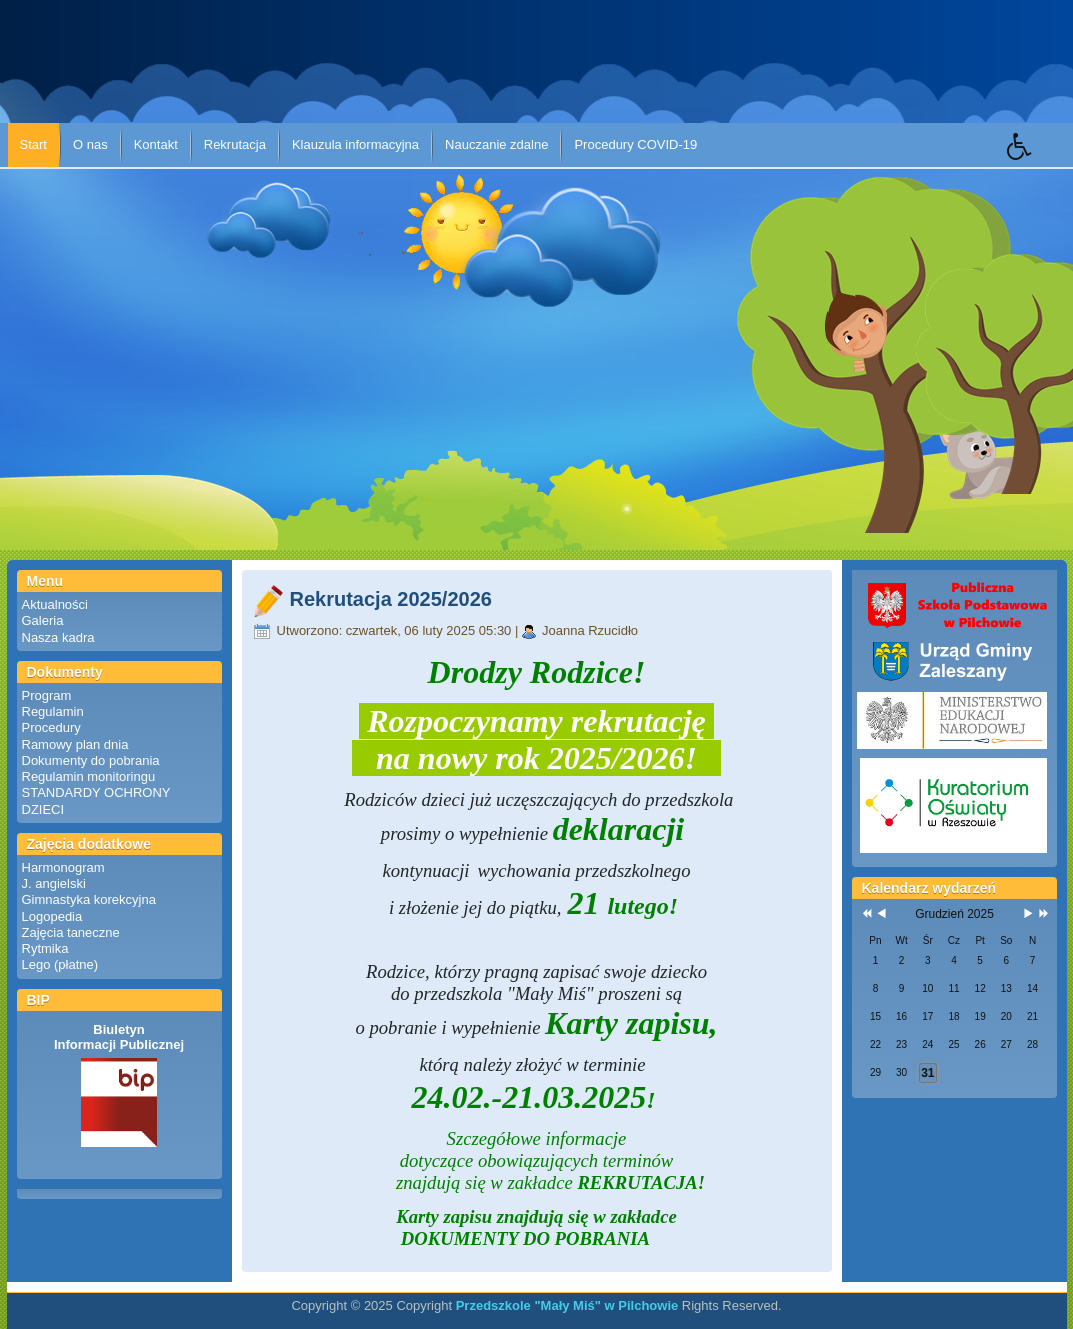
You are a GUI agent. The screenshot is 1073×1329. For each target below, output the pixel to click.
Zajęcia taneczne (71, 932)
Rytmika (45, 948)
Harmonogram (63, 867)
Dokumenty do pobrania (91, 760)
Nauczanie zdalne (496, 144)
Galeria (43, 620)
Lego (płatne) (60, 964)
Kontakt (156, 144)
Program (47, 695)
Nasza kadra (58, 637)
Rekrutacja (235, 144)
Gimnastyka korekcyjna (89, 899)
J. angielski (54, 883)
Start (33, 144)
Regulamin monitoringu (89, 776)
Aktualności (55, 604)
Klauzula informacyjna (355, 144)
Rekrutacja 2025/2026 (391, 599)
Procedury (51, 727)
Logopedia (52, 916)
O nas (90, 144)
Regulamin (53, 711)
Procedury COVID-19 (635, 144)
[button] (1040, 161)
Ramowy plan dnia (75, 744)
